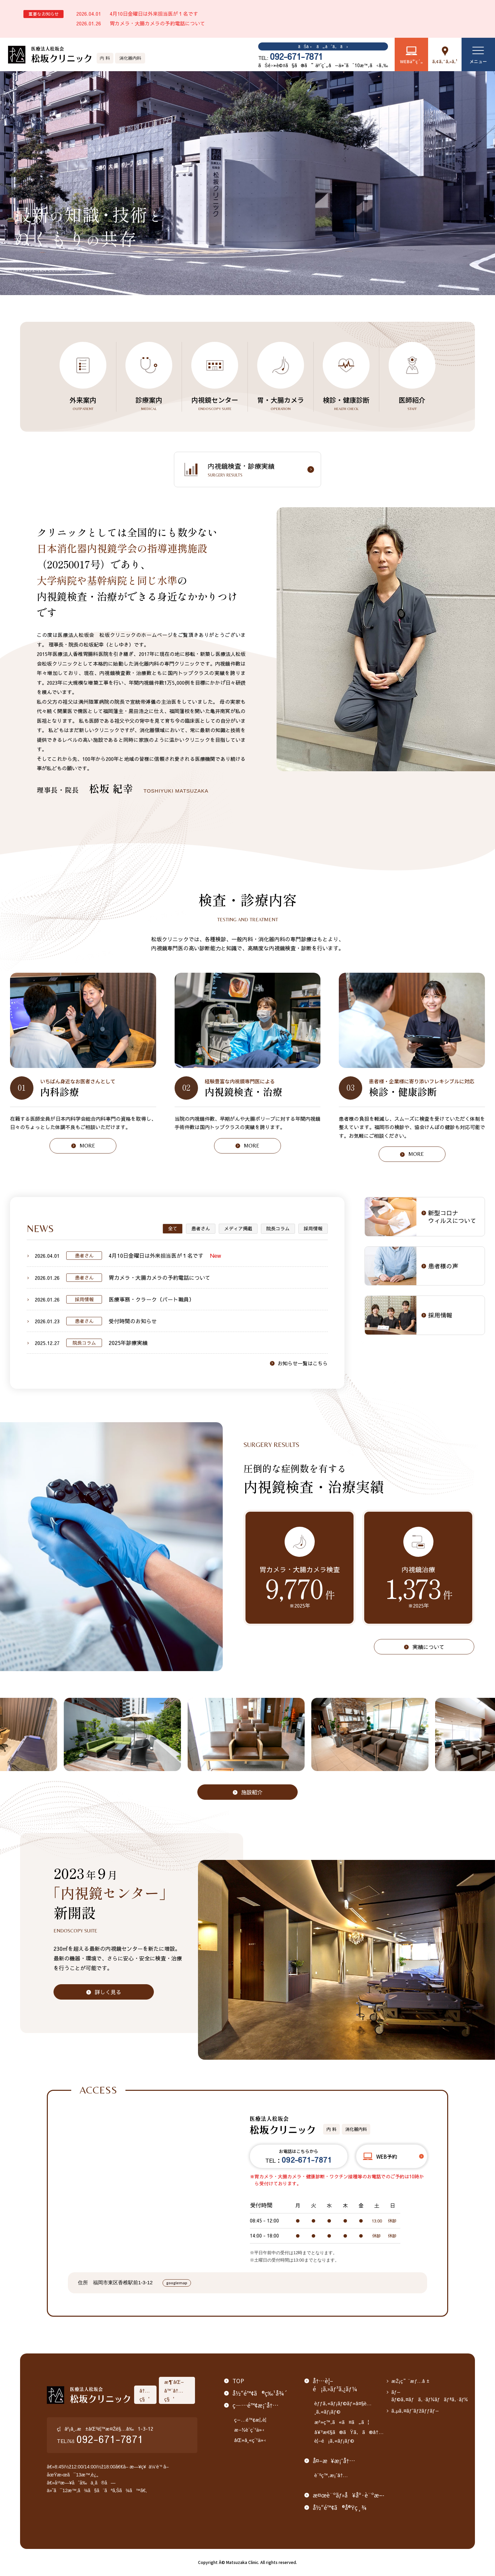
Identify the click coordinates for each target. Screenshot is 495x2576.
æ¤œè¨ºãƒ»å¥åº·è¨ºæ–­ (347, 2495)
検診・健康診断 (346, 403)
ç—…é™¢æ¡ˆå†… (255, 2405)
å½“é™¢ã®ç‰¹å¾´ (259, 2393)
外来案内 (83, 403)
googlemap (176, 2282)
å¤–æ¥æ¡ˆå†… (334, 2461)
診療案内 (149, 403)
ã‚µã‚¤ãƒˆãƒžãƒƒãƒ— (415, 2410)
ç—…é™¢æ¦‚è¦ (252, 2419)
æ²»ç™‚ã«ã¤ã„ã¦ (341, 2421)
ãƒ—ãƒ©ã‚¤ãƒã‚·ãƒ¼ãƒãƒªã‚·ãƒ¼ (429, 2395)
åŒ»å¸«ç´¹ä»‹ (250, 2439)
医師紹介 (412, 403)
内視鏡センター (215, 403)
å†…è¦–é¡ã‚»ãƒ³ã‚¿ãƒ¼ (335, 2385)
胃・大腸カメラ (280, 403)
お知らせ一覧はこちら (303, 1363)
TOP (238, 2381)
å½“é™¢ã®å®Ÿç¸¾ (340, 2507)
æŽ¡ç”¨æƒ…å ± (410, 2380)
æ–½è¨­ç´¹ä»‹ (249, 2429)
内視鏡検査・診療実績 (257, 470)
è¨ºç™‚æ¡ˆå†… (331, 2474)
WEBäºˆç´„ (411, 61)
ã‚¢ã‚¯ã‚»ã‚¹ (445, 61)
